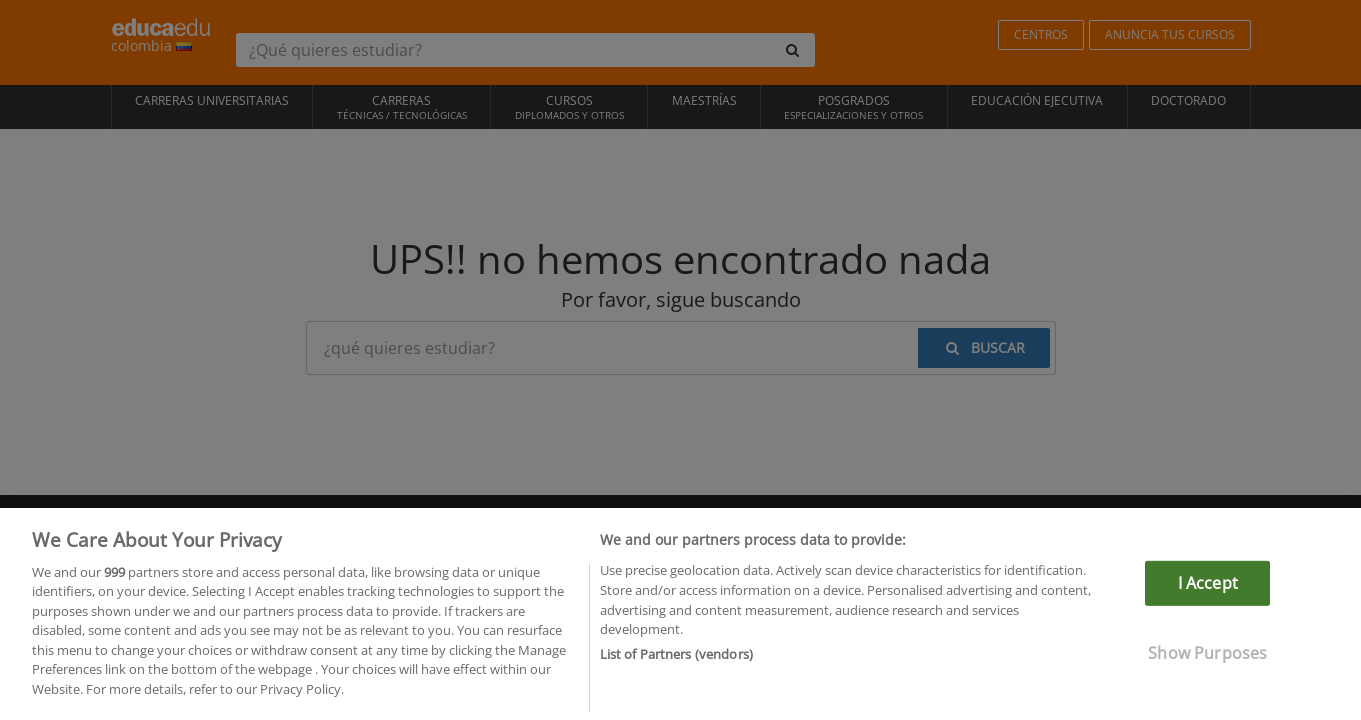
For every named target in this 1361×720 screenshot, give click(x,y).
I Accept (1208, 597)
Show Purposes (1207, 668)
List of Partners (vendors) (676, 668)
